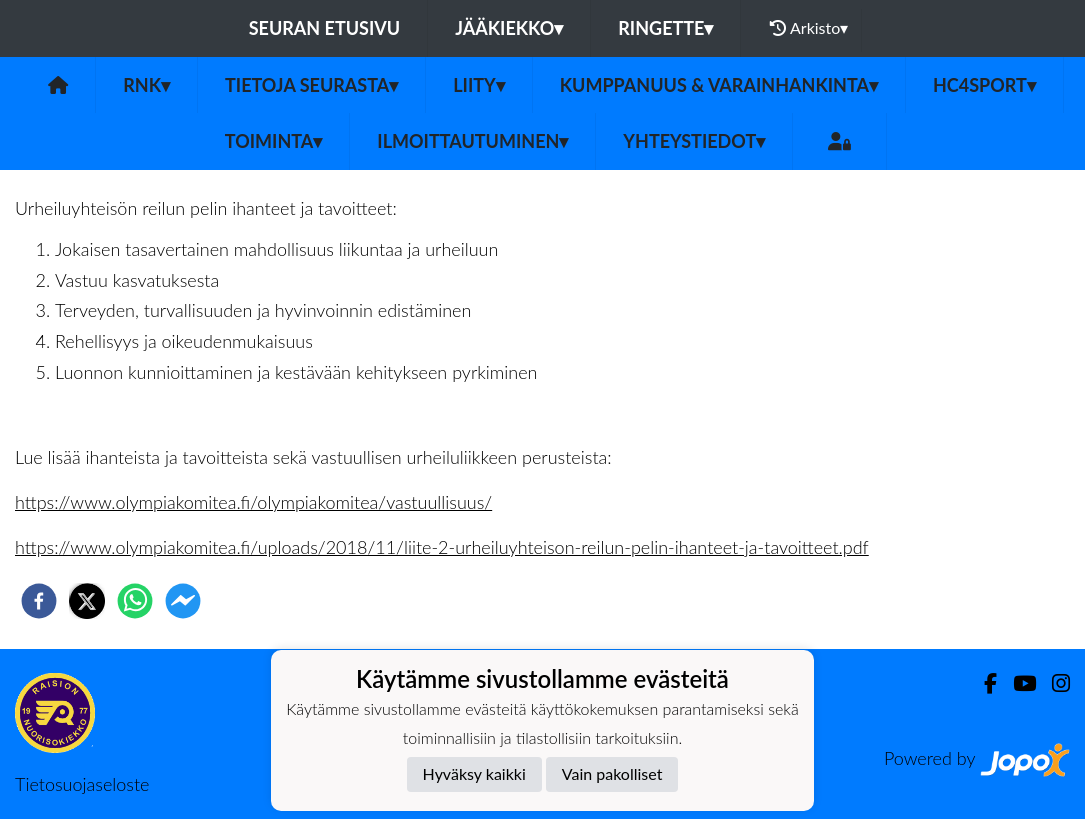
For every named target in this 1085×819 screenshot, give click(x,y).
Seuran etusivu (325, 28)
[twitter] (87, 601)
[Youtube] (1016, 683)
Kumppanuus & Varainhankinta (719, 85)
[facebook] (39, 601)
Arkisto (809, 28)
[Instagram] (1053, 683)
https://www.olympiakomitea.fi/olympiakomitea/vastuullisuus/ (253, 502)
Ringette (665, 28)
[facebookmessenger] (183, 601)
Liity (479, 85)
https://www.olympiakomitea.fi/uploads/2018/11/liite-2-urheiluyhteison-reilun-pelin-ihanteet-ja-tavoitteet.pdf (442, 547)
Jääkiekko (509, 28)
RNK (146, 85)
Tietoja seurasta (311, 85)
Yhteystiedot (694, 141)
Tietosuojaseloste (82, 784)
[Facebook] (982, 683)
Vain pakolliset (612, 773)
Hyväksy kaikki (474, 773)
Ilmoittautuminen (472, 141)
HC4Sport (984, 85)
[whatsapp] (135, 601)
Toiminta (274, 141)
